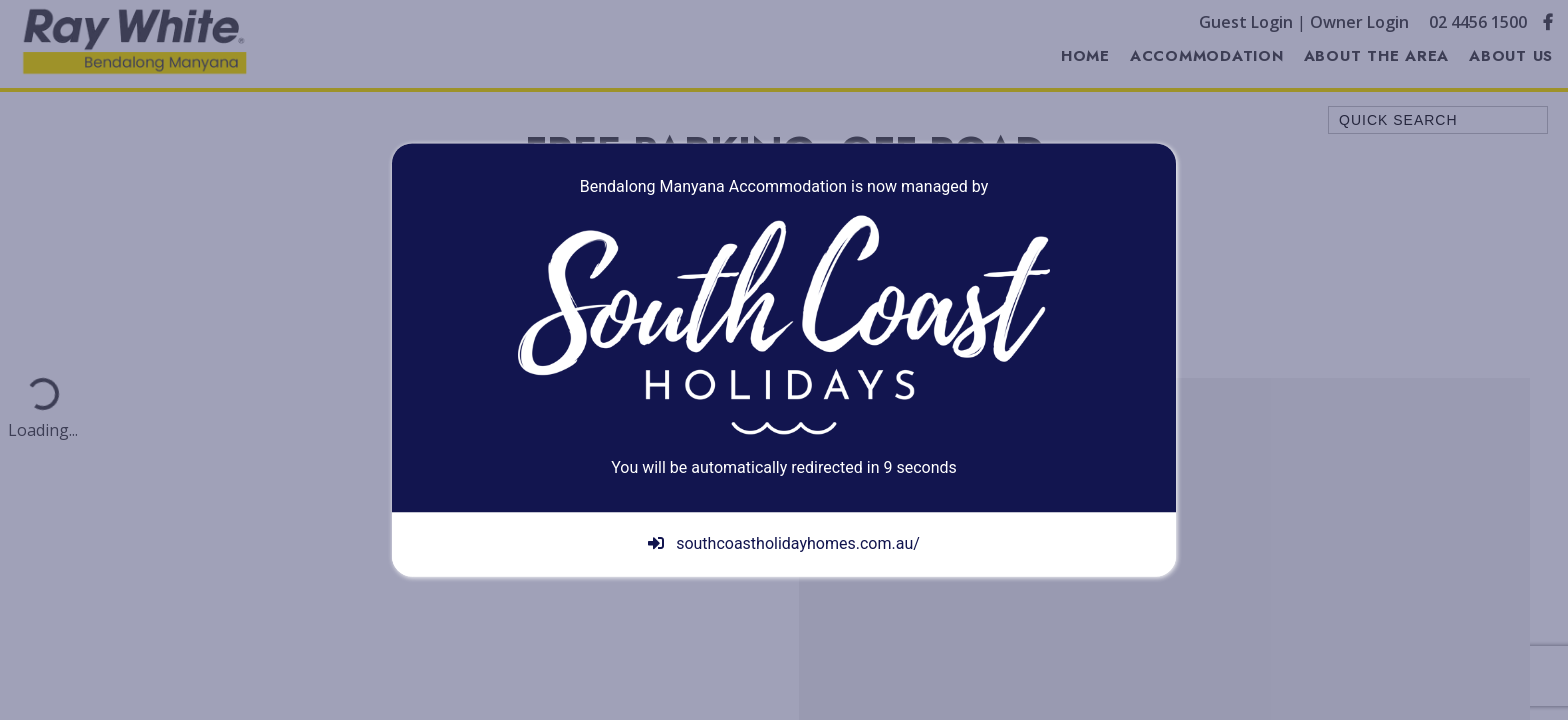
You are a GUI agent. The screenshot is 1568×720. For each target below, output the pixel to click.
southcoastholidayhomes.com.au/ (784, 544)
